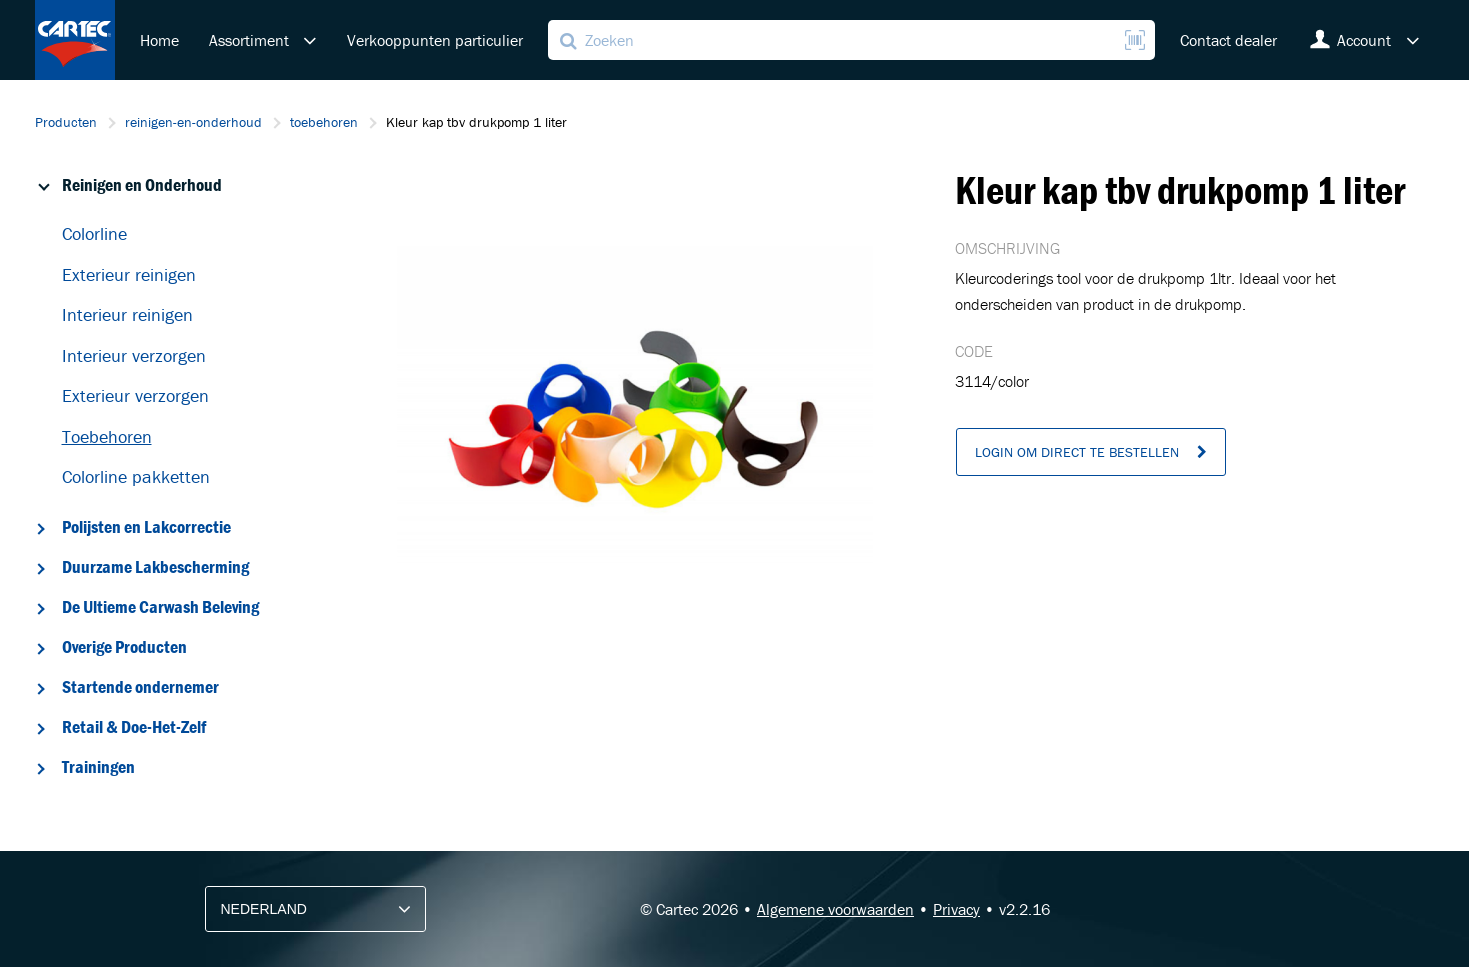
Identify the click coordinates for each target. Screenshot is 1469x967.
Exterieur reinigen (129, 274)
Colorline (94, 233)
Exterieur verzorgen (135, 395)
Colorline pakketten (136, 476)
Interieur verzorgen (134, 355)
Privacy (956, 909)
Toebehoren (107, 436)
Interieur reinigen (127, 314)
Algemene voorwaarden (835, 909)
